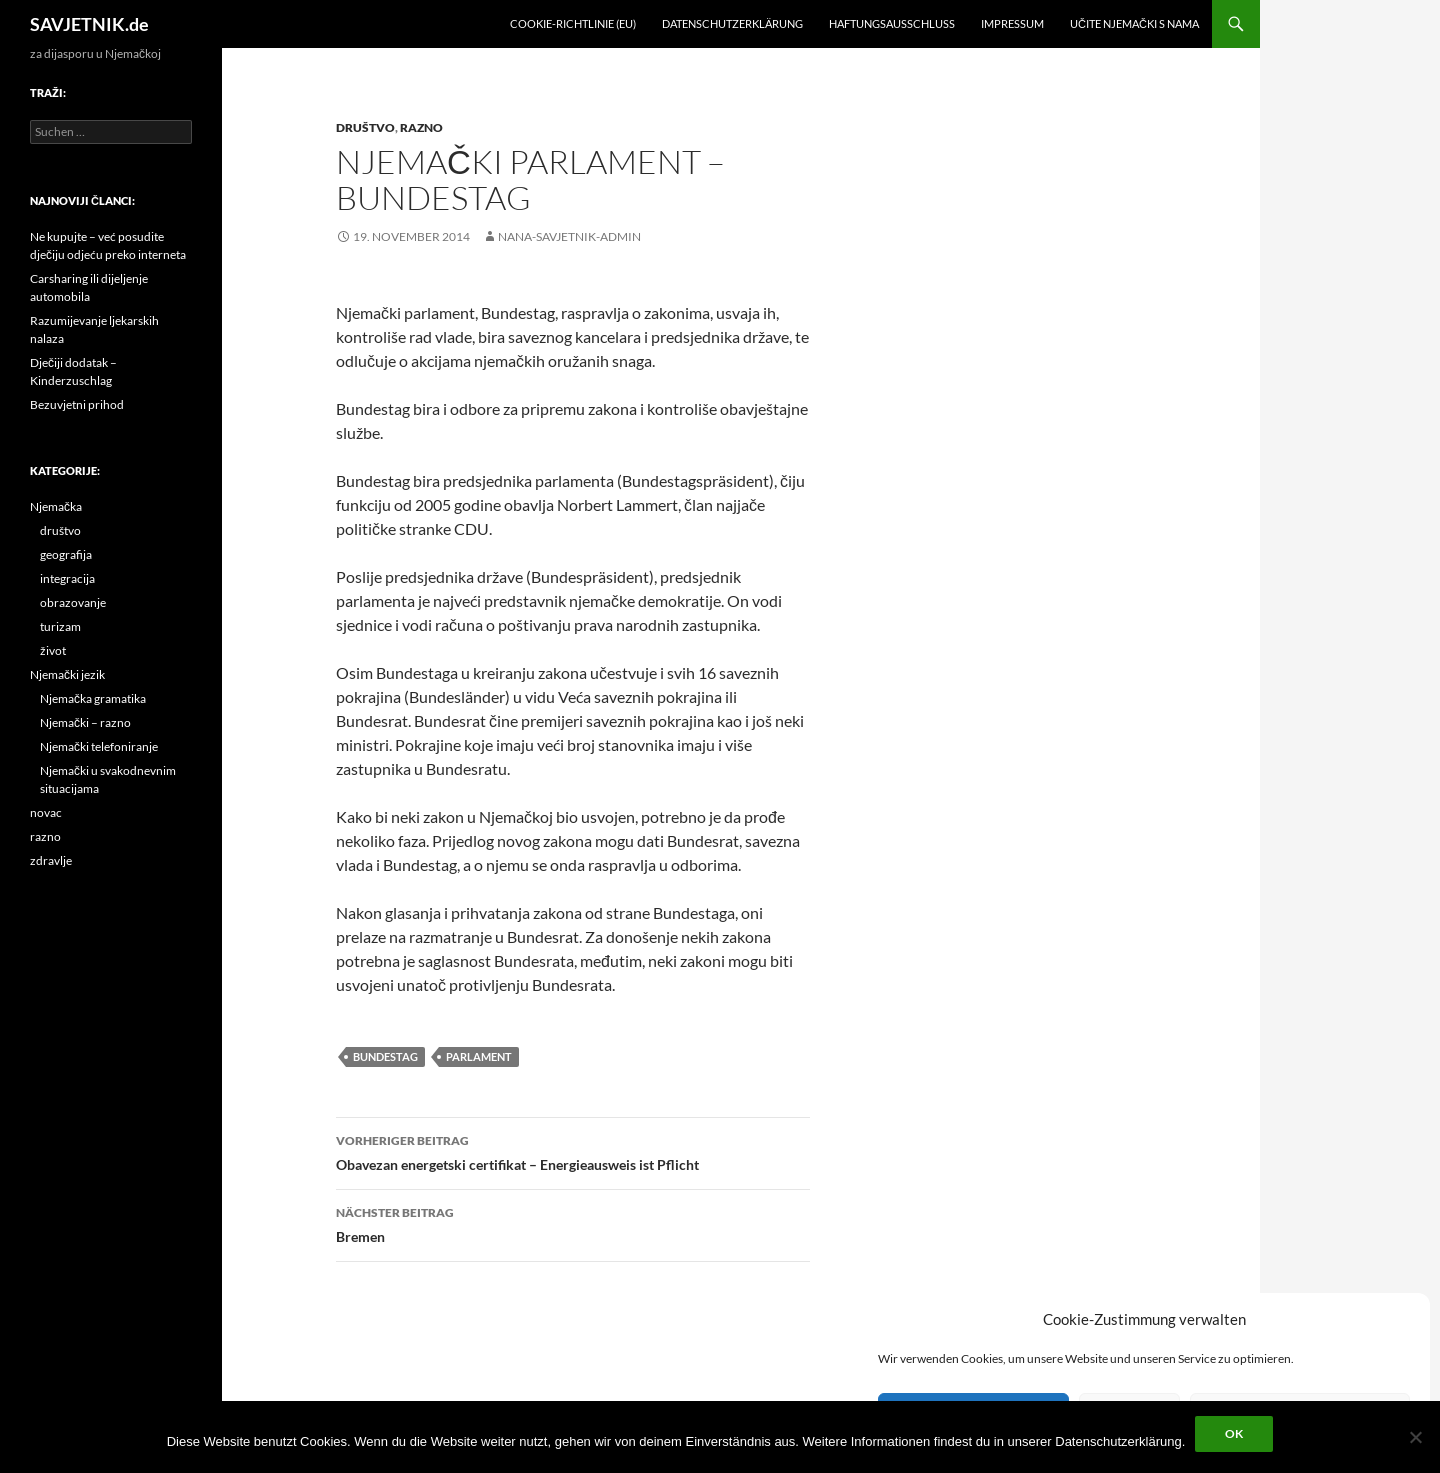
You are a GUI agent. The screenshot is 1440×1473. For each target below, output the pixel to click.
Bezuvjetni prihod (77, 404)
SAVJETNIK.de (89, 24)
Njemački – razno (85, 722)
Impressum (1012, 23)
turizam (60, 626)
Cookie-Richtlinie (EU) (573, 23)
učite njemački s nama (1134, 23)
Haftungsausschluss (892, 23)
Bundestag (385, 1056)
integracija (67, 578)
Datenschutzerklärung (732, 23)
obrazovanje (73, 602)
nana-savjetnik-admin (569, 236)
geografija (66, 554)
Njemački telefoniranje (99, 746)
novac (46, 812)
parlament (479, 1056)
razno (421, 127)
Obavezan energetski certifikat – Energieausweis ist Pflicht (573, 1151)
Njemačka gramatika (93, 698)
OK (1234, 1433)
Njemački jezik (67, 674)
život (53, 650)
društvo (365, 127)
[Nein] (1415, 1437)
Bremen (573, 1223)
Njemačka (56, 506)
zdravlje (51, 860)
